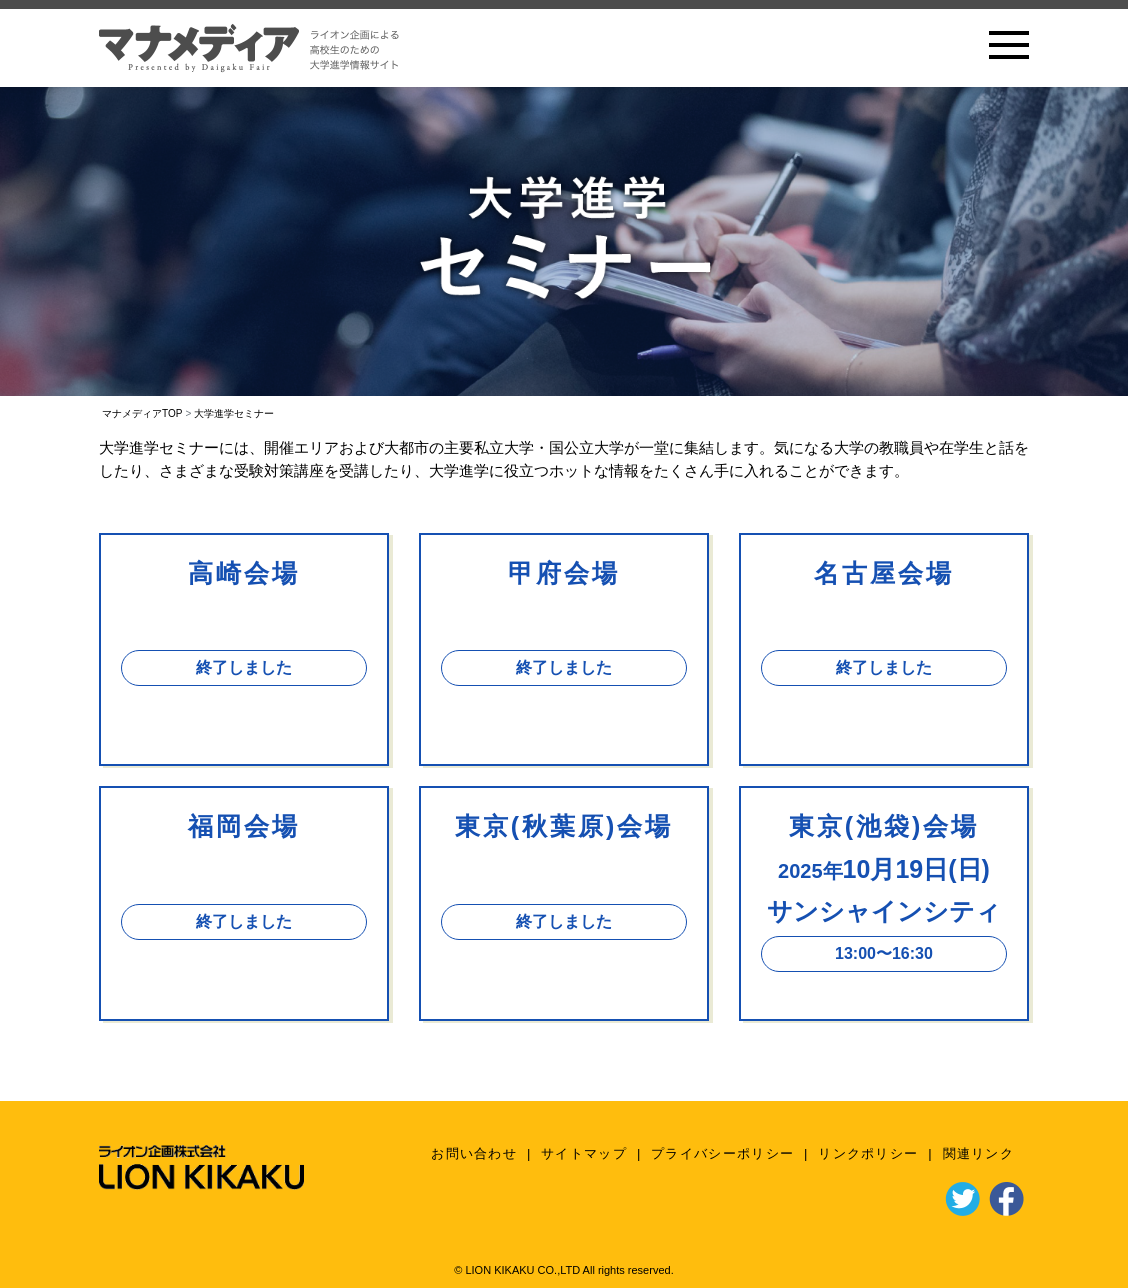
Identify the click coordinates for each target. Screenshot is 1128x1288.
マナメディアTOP (142, 413)
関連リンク (979, 1153)
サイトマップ (584, 1153)
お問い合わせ (474, 1153)
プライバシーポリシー (722, 1153)
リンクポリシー (868, 1153)
